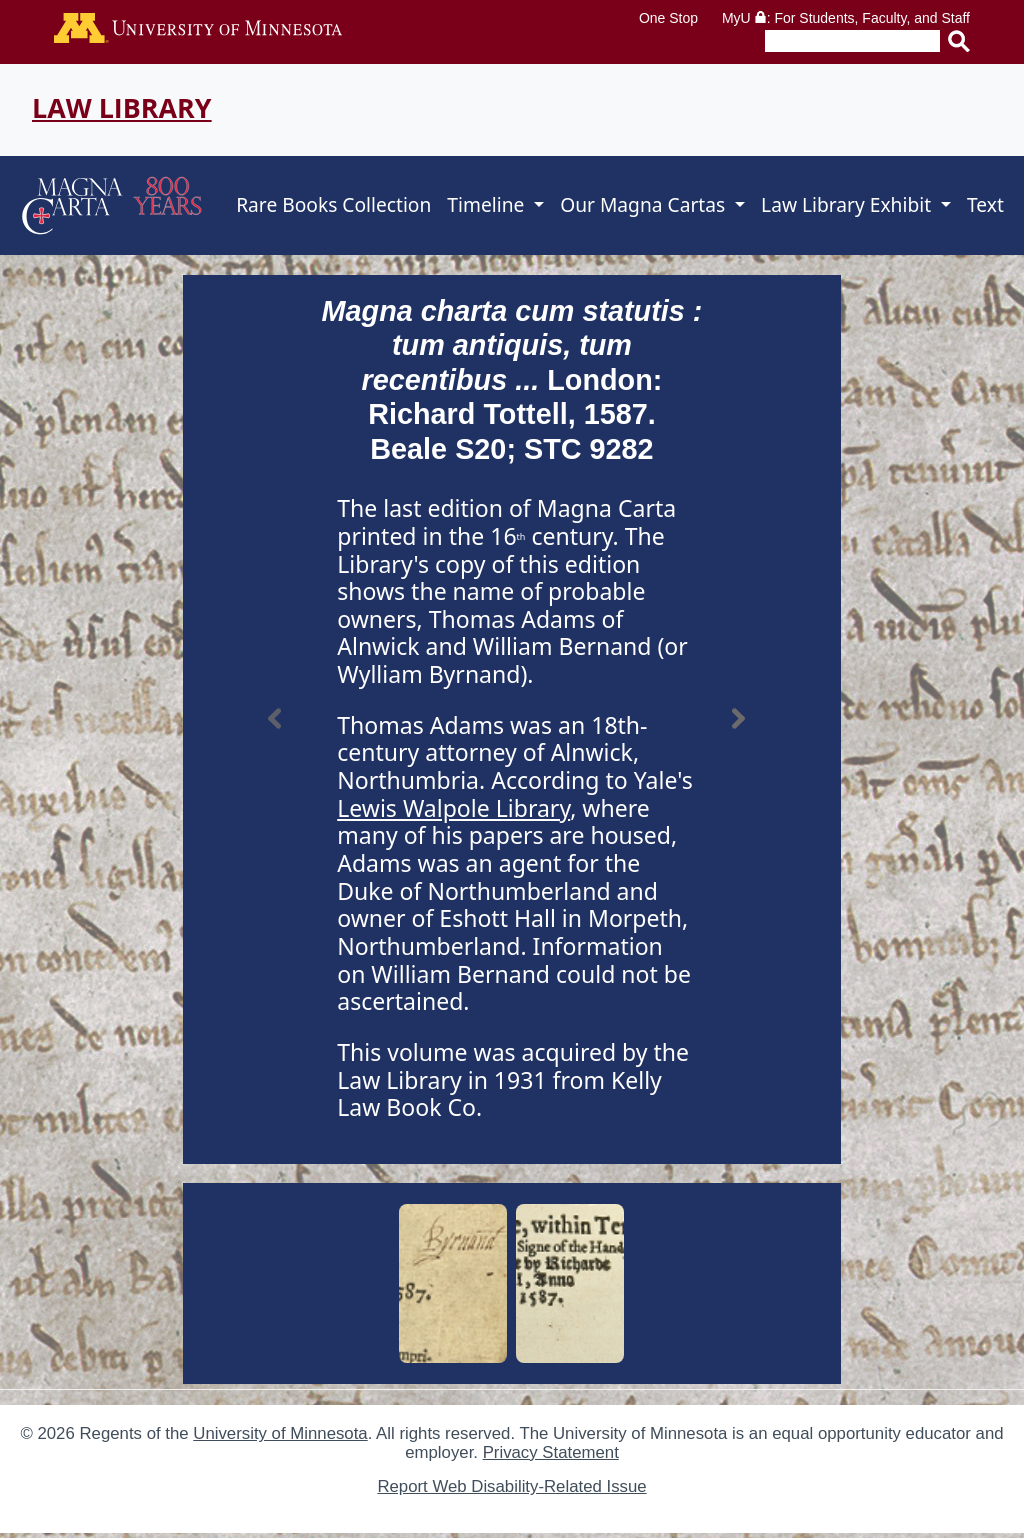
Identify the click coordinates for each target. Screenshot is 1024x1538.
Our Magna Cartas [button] (645, 204)
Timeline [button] (488, 204)
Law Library (122, 107)
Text (985, 204)
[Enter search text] (852, 41)
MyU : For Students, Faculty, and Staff (846, 18)
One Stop (668, 18)
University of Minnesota (280, 1433)
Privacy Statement (551, 1452)
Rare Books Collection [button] (333, 204)
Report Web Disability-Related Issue (511, 1486)
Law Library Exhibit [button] (848, 204)
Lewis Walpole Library (453, 808)
